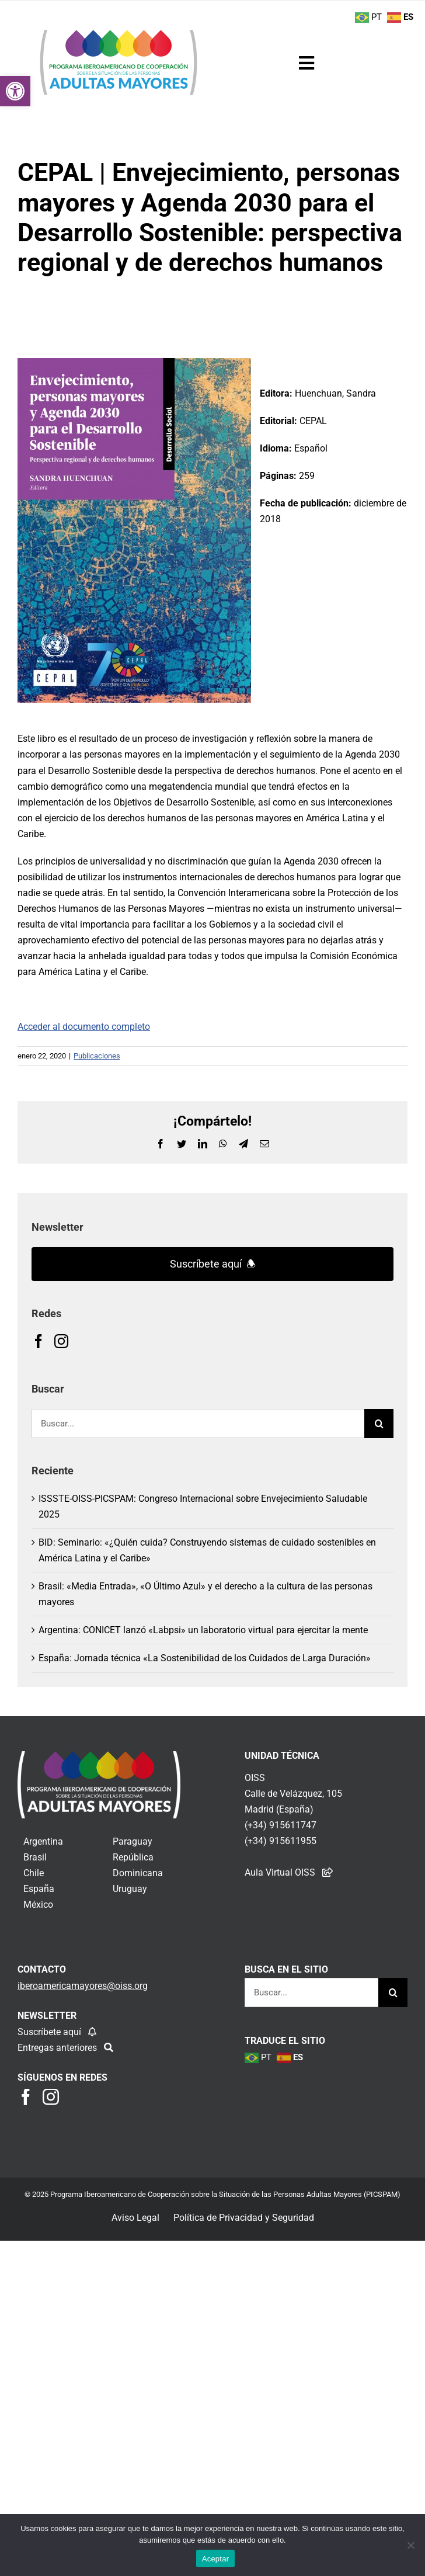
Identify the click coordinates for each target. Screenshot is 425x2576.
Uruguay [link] (130, 1888)
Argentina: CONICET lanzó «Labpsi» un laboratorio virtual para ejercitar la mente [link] (203, 1630)
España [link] (38, 1888)
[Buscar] (378, 1423)
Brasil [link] (35, 1857)
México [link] (38, 1904)
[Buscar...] (198, 1423)
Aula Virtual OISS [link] (280, 1872)
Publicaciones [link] (97, 1055)
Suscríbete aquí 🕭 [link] (213, 1264)
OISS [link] (255, 1777)
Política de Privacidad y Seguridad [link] (243, 2217)
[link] (15, 91)
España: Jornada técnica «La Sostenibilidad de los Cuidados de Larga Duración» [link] (205, 1658)
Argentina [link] (43, 1841)
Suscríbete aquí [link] (50, 2031)
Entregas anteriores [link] (58, 2047)
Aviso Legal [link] (135, 2217)
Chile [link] (33, 1873)
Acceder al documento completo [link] (84, 1026)
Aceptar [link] (215, 2558)
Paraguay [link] (132, 1841)
